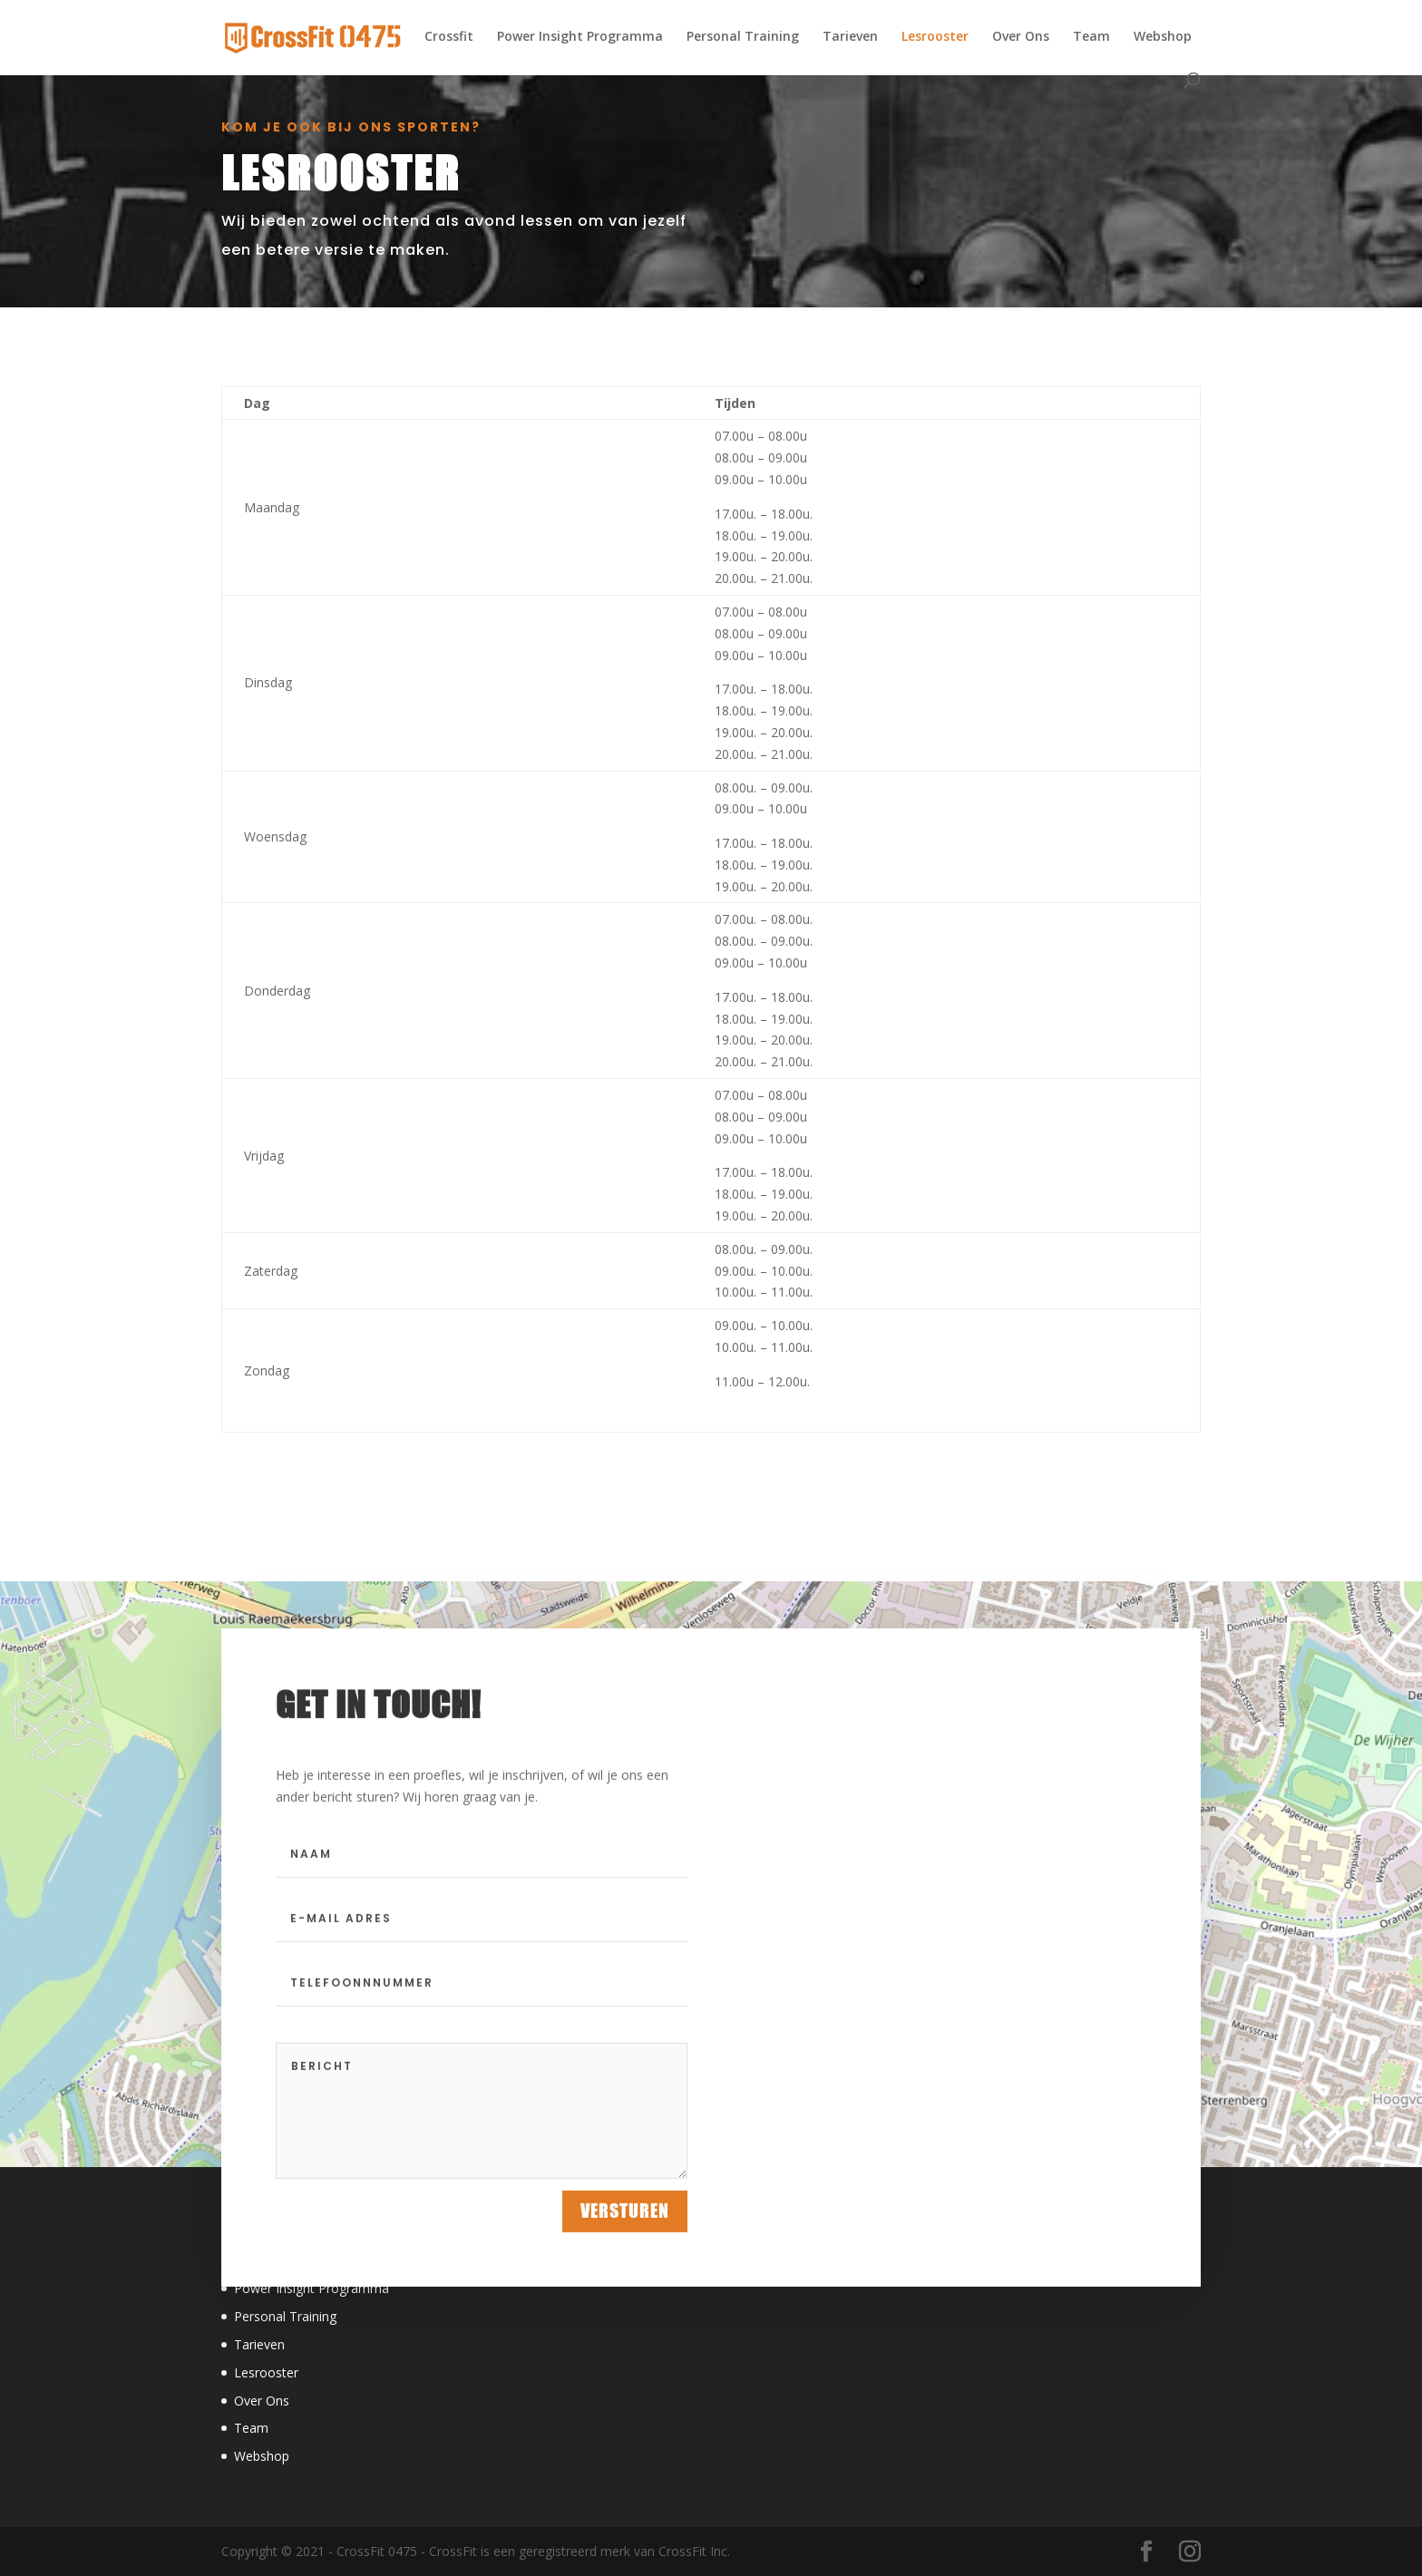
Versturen (624, 2223)
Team (1091, 37)
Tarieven (850, 37)
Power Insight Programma (580, 37)
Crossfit (448, 37)
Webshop (1163, 37)
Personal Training (743, 37)
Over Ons (1020, 37)
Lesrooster (935, 37)
